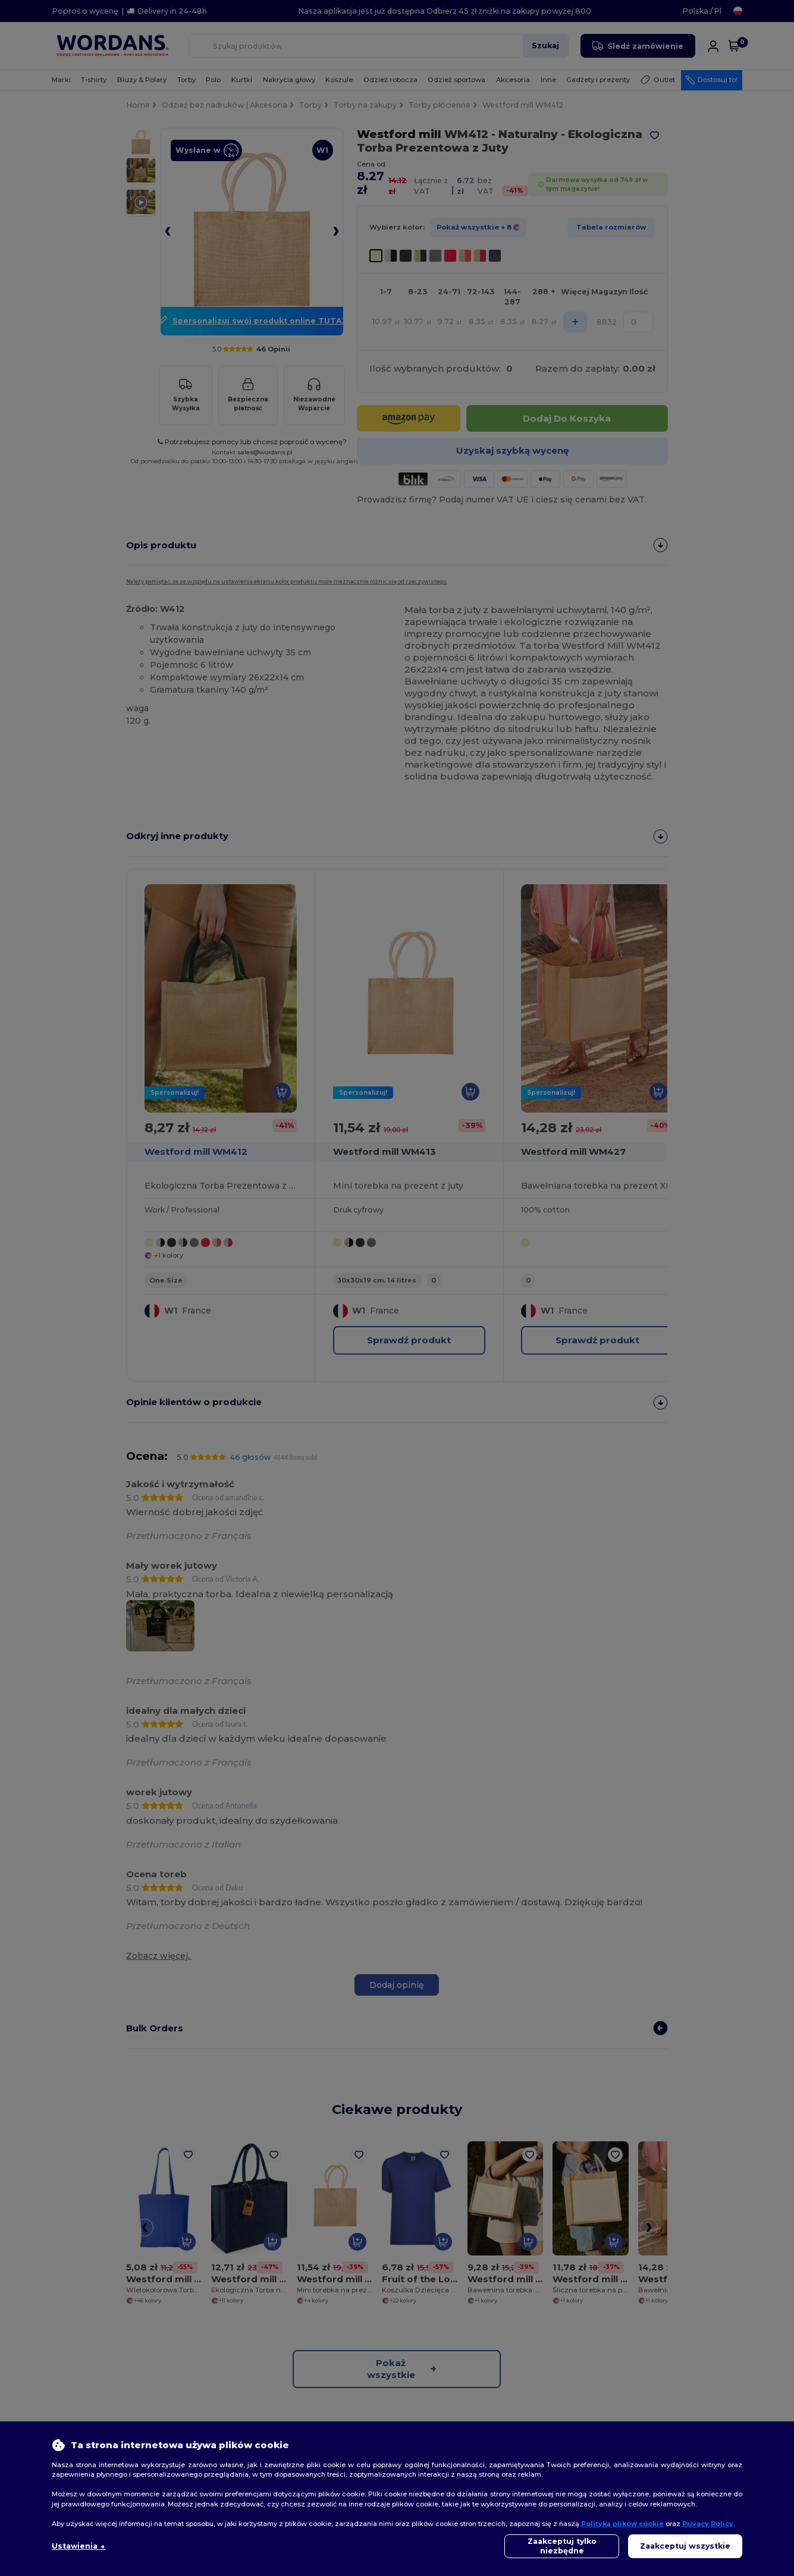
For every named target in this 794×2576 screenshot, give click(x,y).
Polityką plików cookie (622, 2524)
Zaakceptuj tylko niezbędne (562, 2546)
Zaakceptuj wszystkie (685, 2546)
